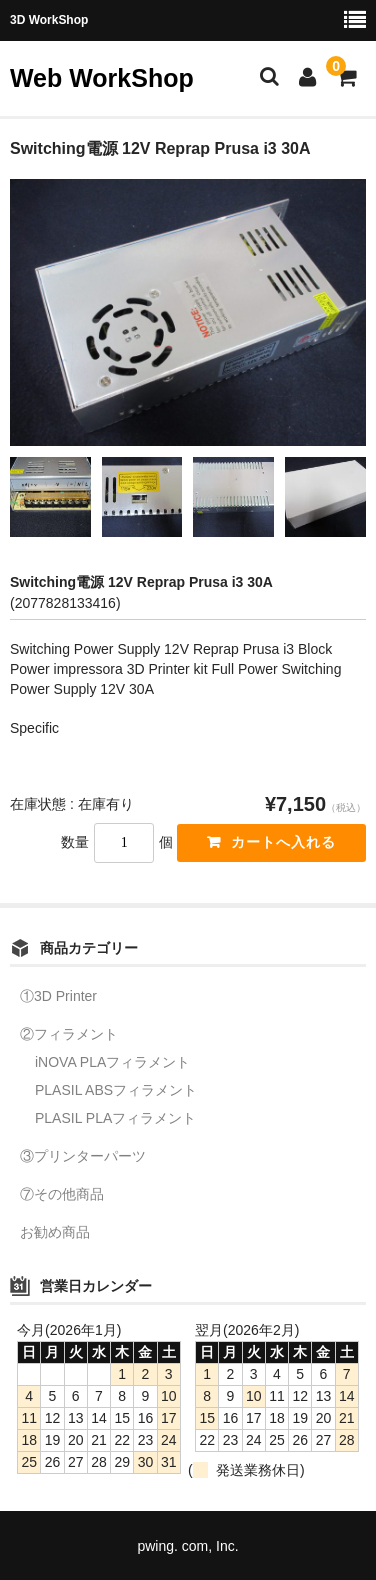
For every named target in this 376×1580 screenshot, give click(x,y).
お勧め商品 (55, 1232)
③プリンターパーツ (83, 1156)
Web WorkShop (102, 78)
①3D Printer (58, 996)
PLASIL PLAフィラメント (115, 1118)
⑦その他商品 (62, 1194)
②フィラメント (69, 1034)
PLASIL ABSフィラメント (116, 1090)
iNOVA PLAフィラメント (112, 1062)
